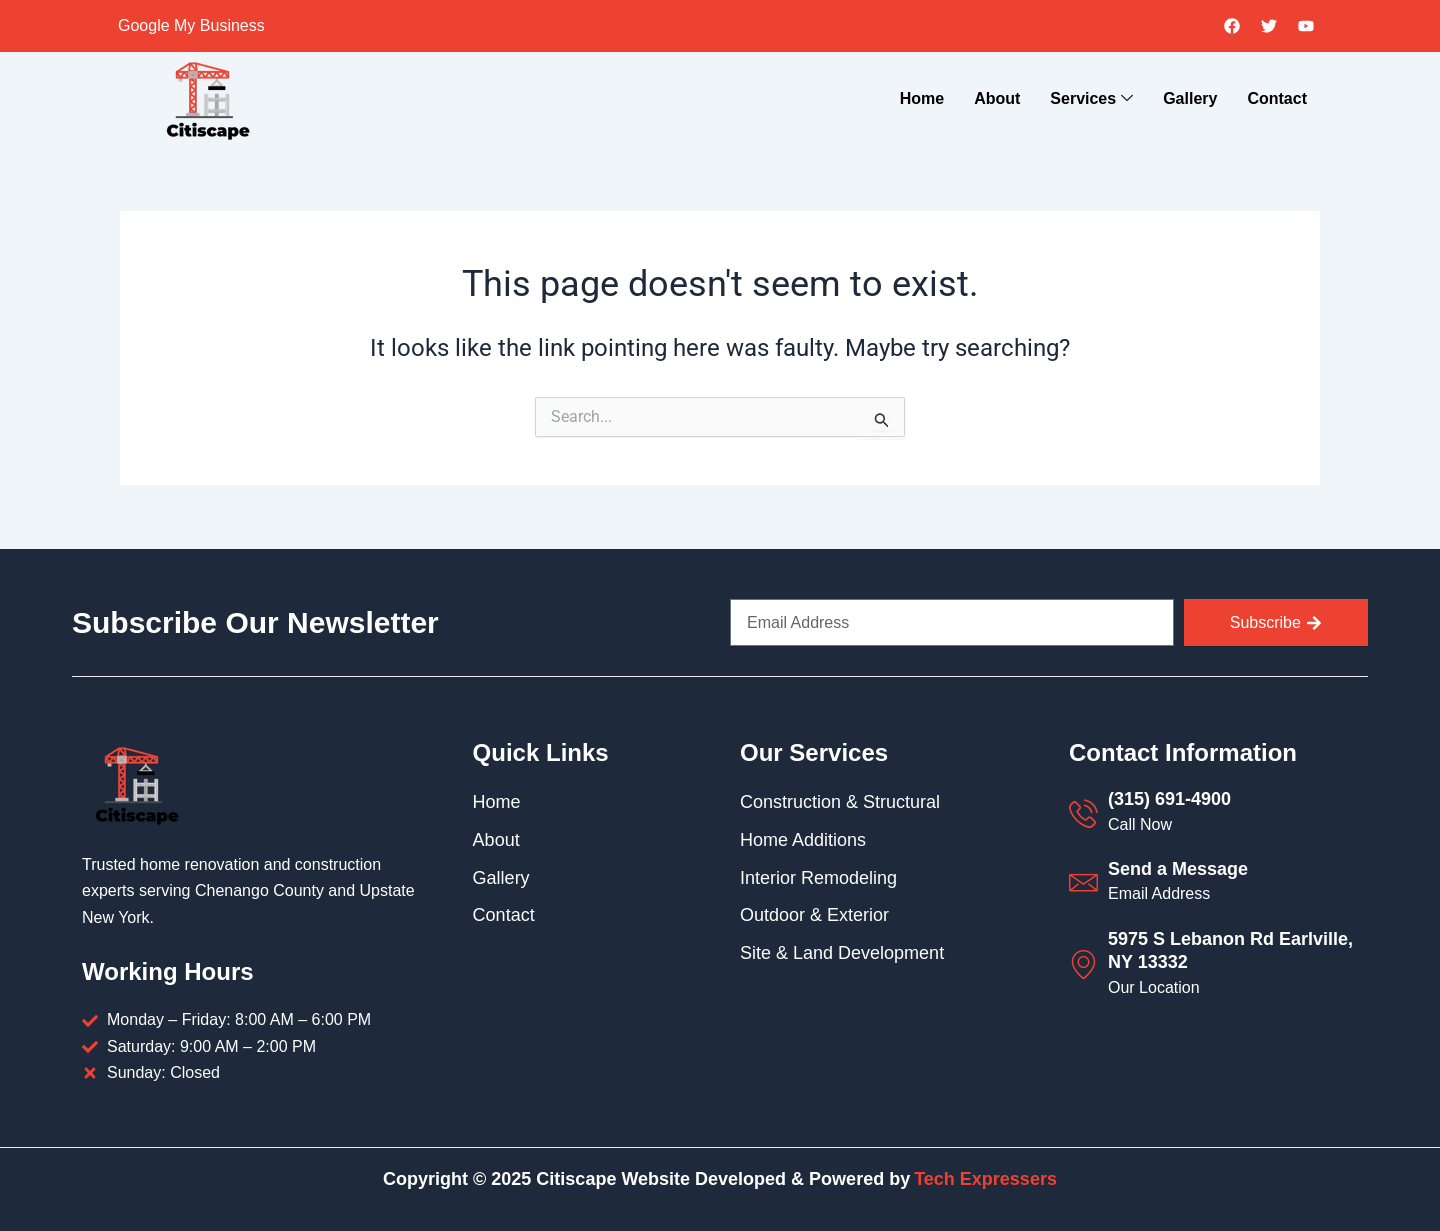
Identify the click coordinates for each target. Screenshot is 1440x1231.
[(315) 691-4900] (1083, 813)
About (997, 98)
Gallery (1190, 98)
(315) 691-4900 (1169, 799)
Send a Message (1178, 869)
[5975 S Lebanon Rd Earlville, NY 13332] (1083, 964)
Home (922, 98)
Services (1091, 100)
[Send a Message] (1083, 882)
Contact (1277, 98)
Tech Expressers (985, 1179)
